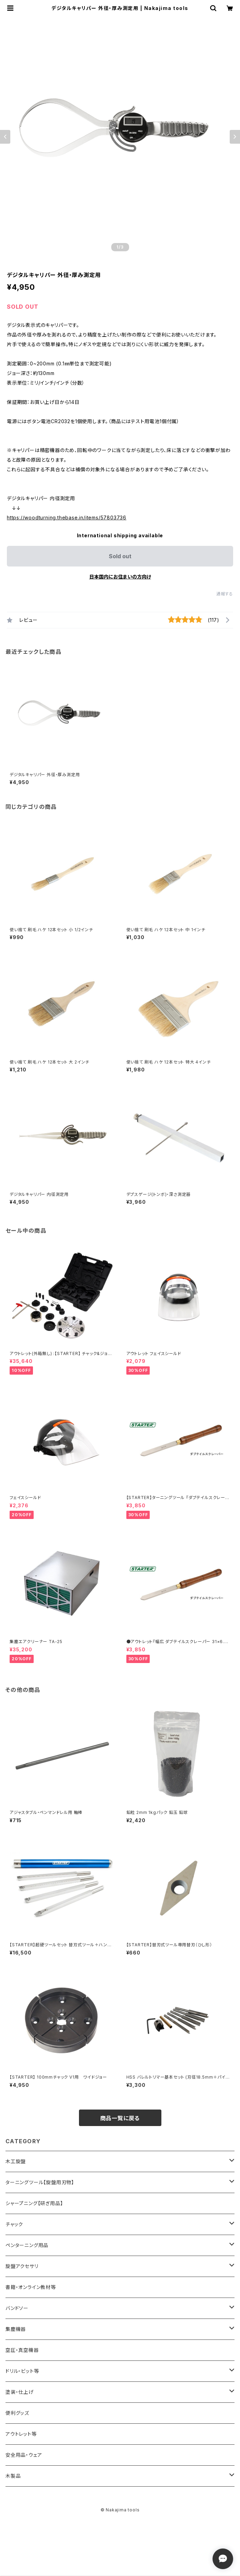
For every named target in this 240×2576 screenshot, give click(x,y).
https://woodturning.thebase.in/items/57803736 (66, 517)
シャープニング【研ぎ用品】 (34, 2203)
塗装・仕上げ (19, 2392)
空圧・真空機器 (22, 2350)
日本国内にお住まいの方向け (120, 577)
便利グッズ (17, 2413)
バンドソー (16, 2308)
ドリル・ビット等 (22, 2371)
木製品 (13, 2476)
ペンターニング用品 (26, 2245)
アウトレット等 (21, 2434)
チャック (14, 2224)
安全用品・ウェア (23, 2455)
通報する (224, 593)
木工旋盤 (15, 2161)
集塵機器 (15, 2329)
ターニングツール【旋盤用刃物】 (39, 2182)
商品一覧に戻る (120, 2118)
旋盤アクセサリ (21, 2266)
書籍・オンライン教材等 (30, 2287)
